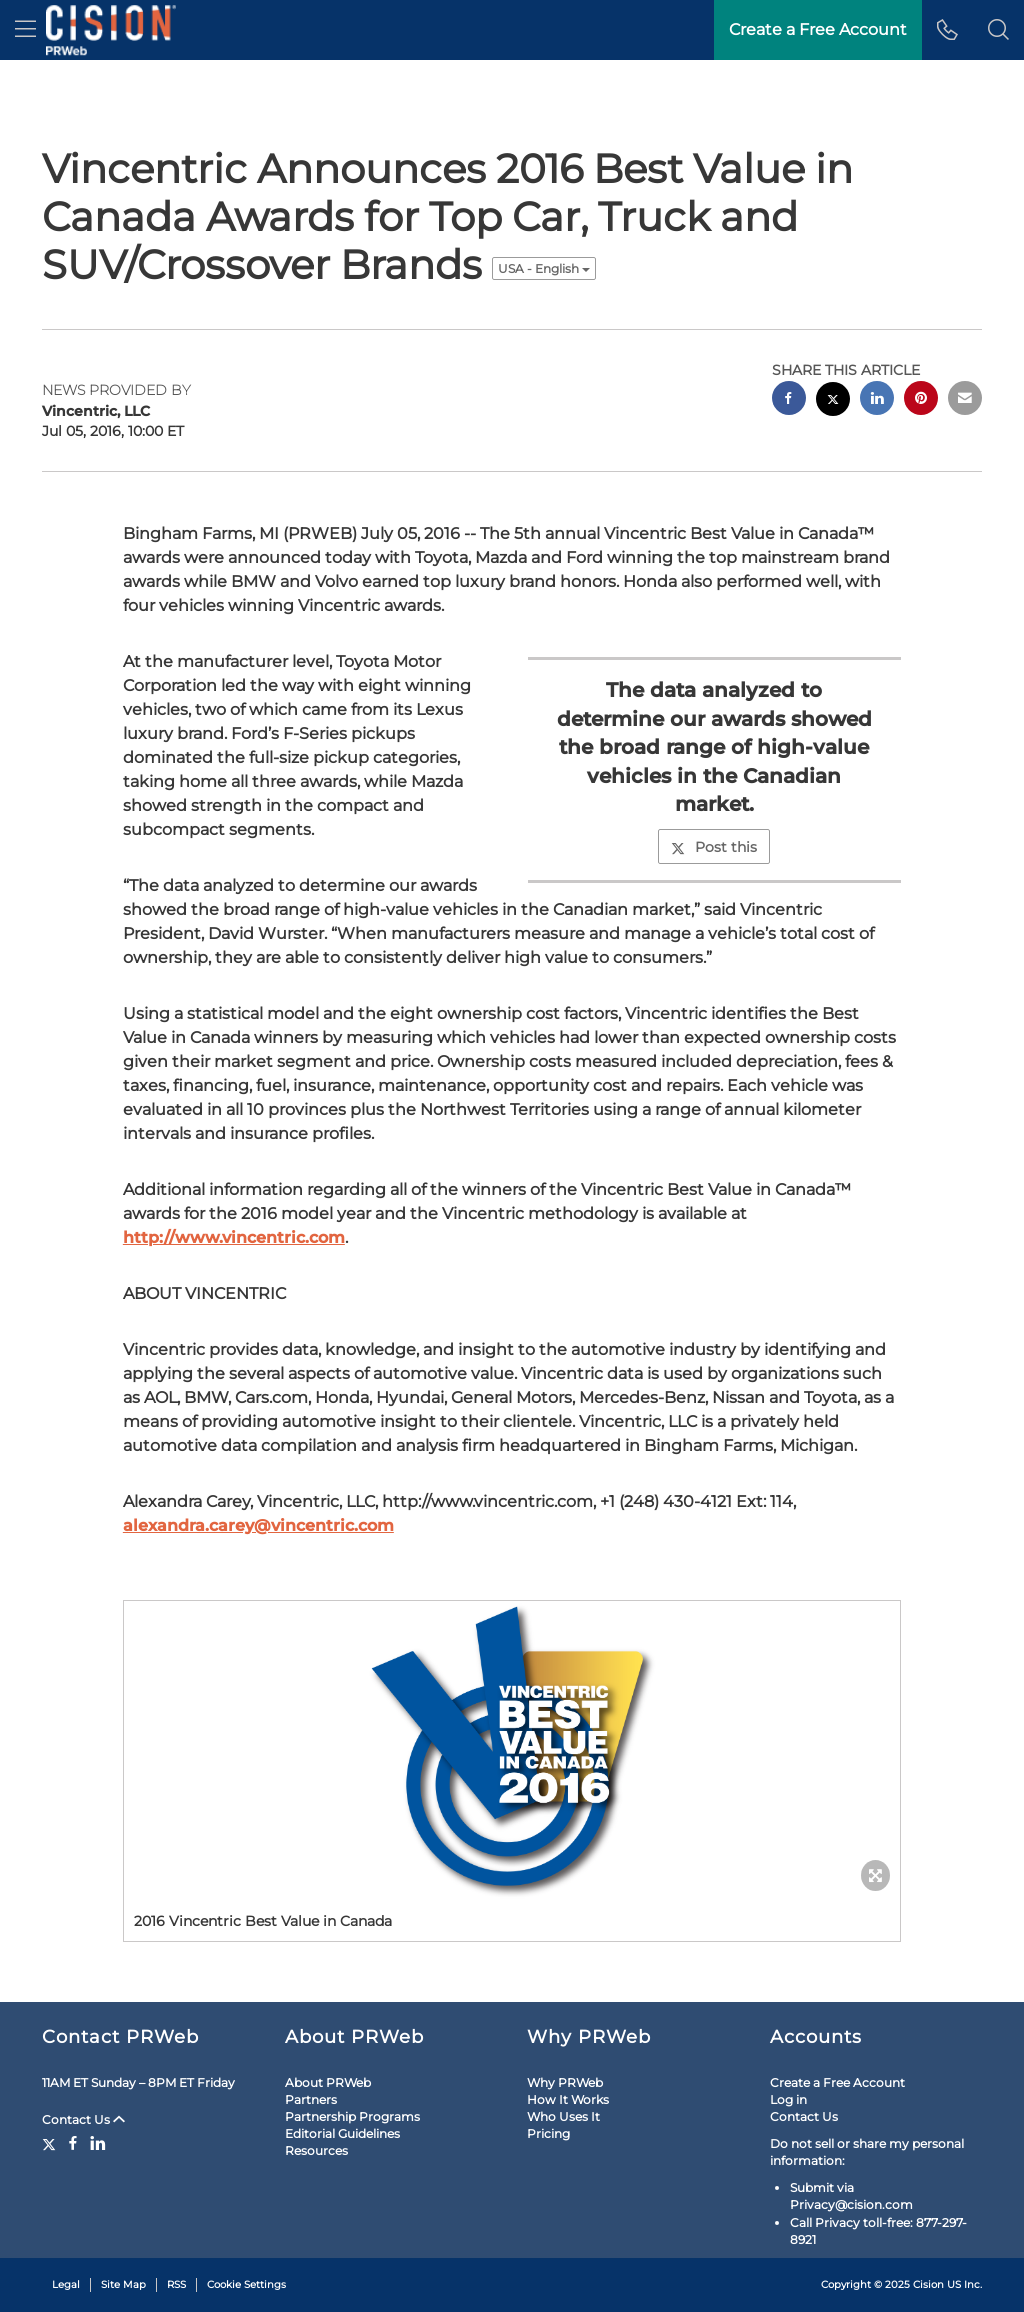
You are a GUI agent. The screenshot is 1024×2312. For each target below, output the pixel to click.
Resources (316, 2150)
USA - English (544, 268)
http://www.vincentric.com (234, 1237)
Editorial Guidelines (342, 2133)
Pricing (548, 2133)
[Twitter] (51, 2143)
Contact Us (83, 2119)
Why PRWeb (565, 2082)
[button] (998, 30)
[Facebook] (73, 2143)
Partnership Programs (352, 2116)
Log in (788, 2099)
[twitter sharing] (833, 401)
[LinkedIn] (98, 2143)
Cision (928, 2284)
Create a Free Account (837, 2082)
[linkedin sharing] (877, 400)
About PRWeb (328, 2082)
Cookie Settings (246, 2284)
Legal (66, 2284)
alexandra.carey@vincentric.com (258, 1525)
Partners (311, 2099)
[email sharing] (965, 400)
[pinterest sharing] (921, 400)
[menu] (25, 30)
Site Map (123, 2284)
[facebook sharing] (789, 400)
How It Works (568, 2099)
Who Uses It (563, 2116)
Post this (714, 847)
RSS (176, 2284)
